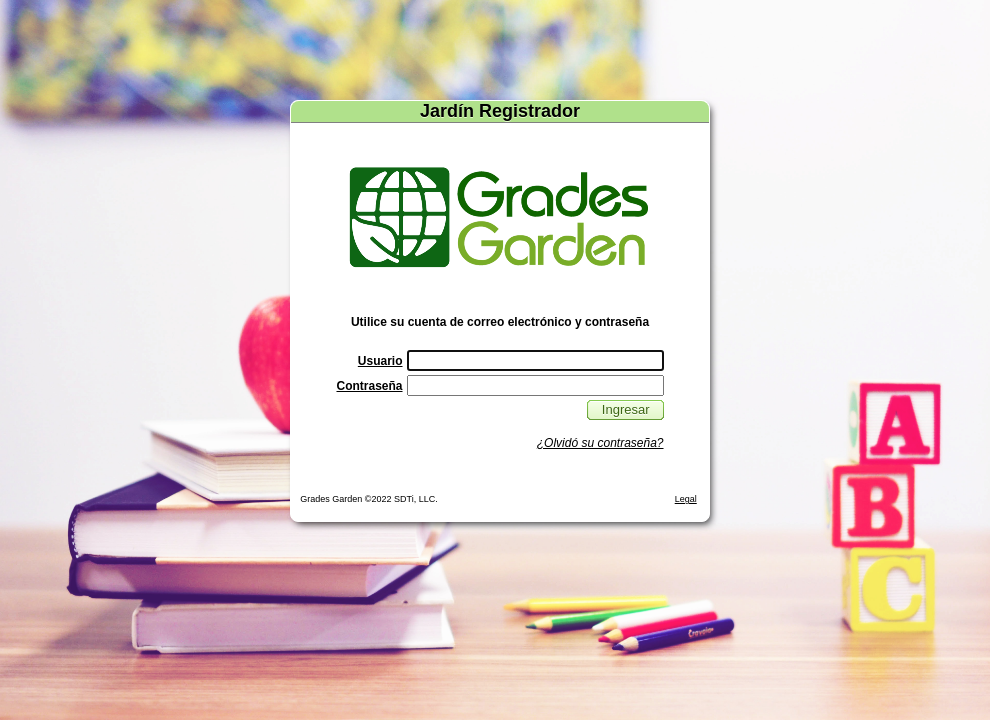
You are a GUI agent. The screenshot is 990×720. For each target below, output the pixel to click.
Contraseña (369, 386)
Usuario (380, 361)
